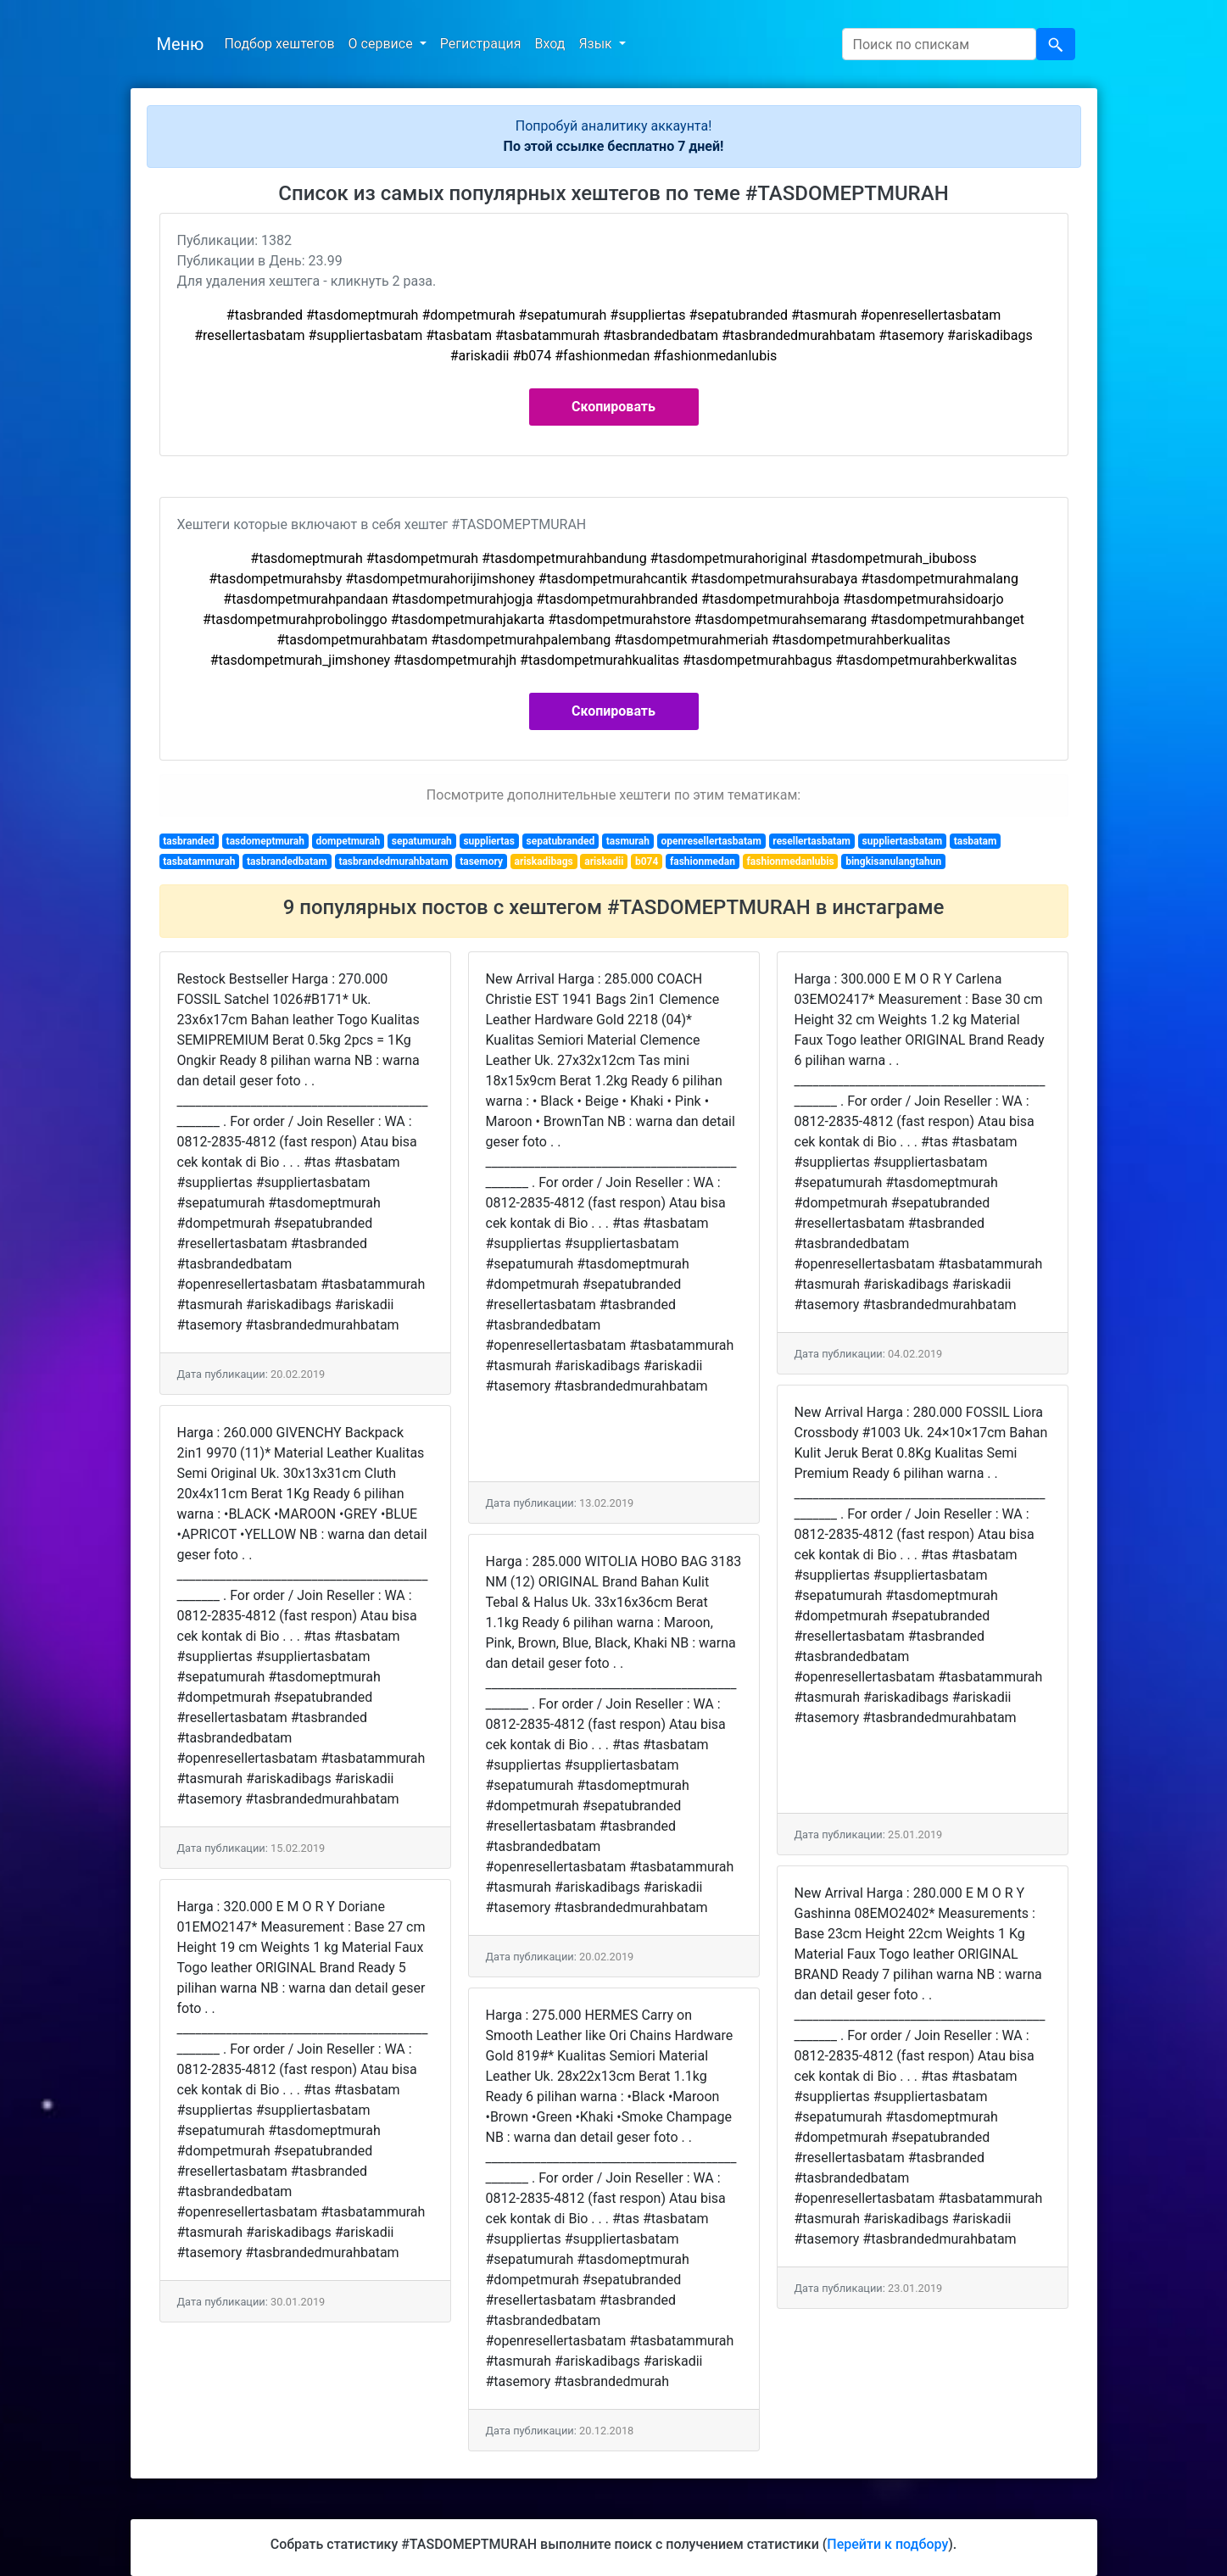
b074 (646, 861)
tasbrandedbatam (287, 861)
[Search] (939, 44)
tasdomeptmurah (265, 841)
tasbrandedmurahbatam (393, 861)
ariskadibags (544, 861)
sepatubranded (561, 841)
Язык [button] (596, 44)
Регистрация (480, 44)
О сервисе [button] (382, 44)
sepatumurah (422, 841)
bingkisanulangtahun (893, 861)
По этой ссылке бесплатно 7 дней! (614, 146)
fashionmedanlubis (790, 861)
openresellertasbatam (711, 841)
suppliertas (489, 841)
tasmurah (628, 841)
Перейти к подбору (887, 2544)
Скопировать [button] (613, 407)
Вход (549, 44)
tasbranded (189, 841)
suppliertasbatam (902, 841)
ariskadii (603, 861)
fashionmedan (702, 861)
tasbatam (975, 841)
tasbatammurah (199, 861)
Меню (180, 44)
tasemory (481, 861)
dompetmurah (348, 841)
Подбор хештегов (279, 44)
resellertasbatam (811, 841)
